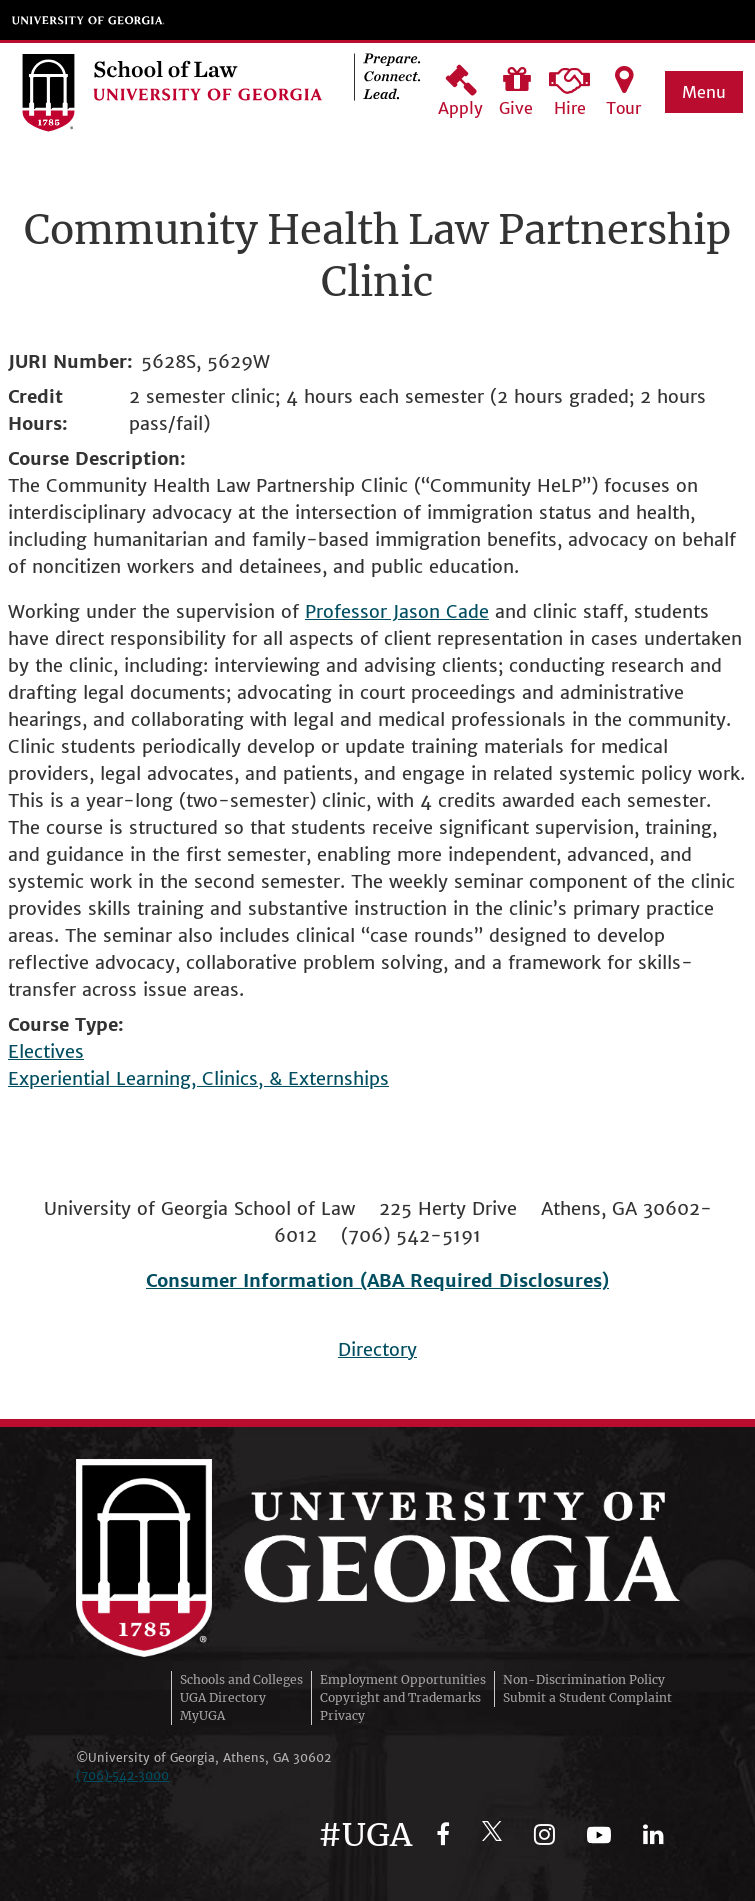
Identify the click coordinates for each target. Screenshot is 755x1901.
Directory (377, 1349)
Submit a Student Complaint (587, 1697)
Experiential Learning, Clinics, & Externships (198, 1078)
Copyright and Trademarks (400, 1697)
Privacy (342, 1715)
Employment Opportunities (403, 1679)
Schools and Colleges (241, 1679)
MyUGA (202, 1715)
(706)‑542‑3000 (123, 1775)
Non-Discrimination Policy (584, 1679)
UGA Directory (223, 1697)
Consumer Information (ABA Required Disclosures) (377, 1280)
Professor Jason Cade (397, 611)
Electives (46, 1051)
